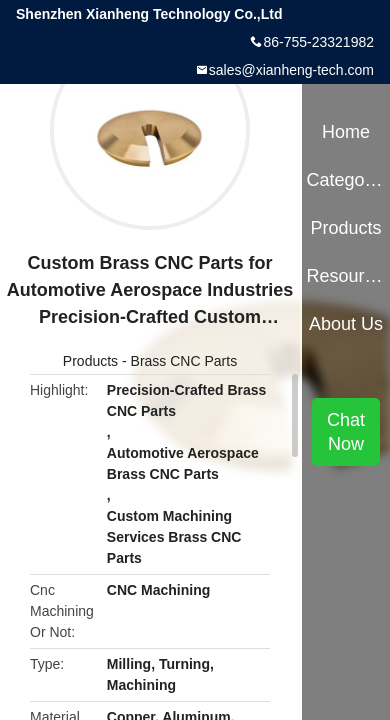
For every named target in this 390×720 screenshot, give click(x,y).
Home (346, 132)
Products (90, 361)
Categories (345, 180)
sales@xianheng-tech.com (291, 70)
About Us (346, 324)
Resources (345, 276)
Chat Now (346, 432)
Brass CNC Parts (184, 361)
